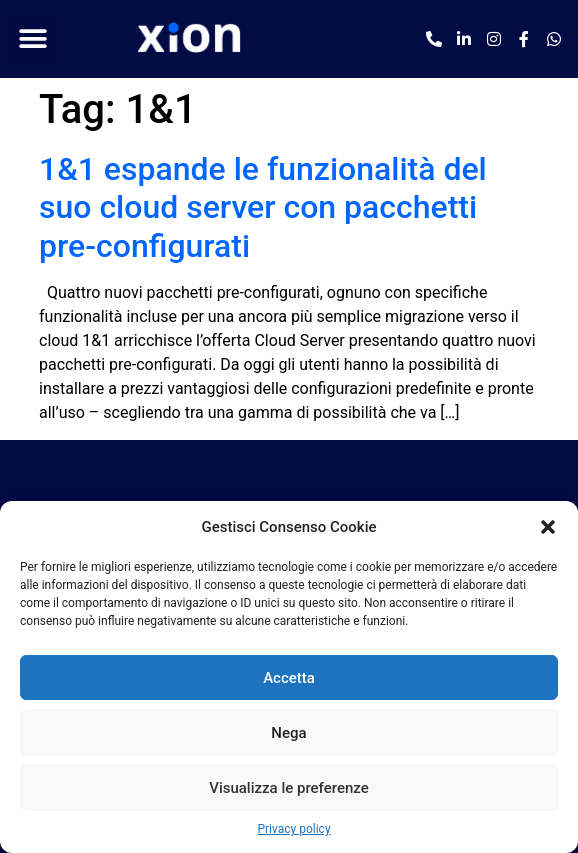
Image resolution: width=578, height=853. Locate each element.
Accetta (289, 678)
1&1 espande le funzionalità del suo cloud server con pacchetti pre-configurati (263, 207)
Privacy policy (293, 829)
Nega (288, 733)
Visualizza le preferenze (289, 788)
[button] (548, 527)
